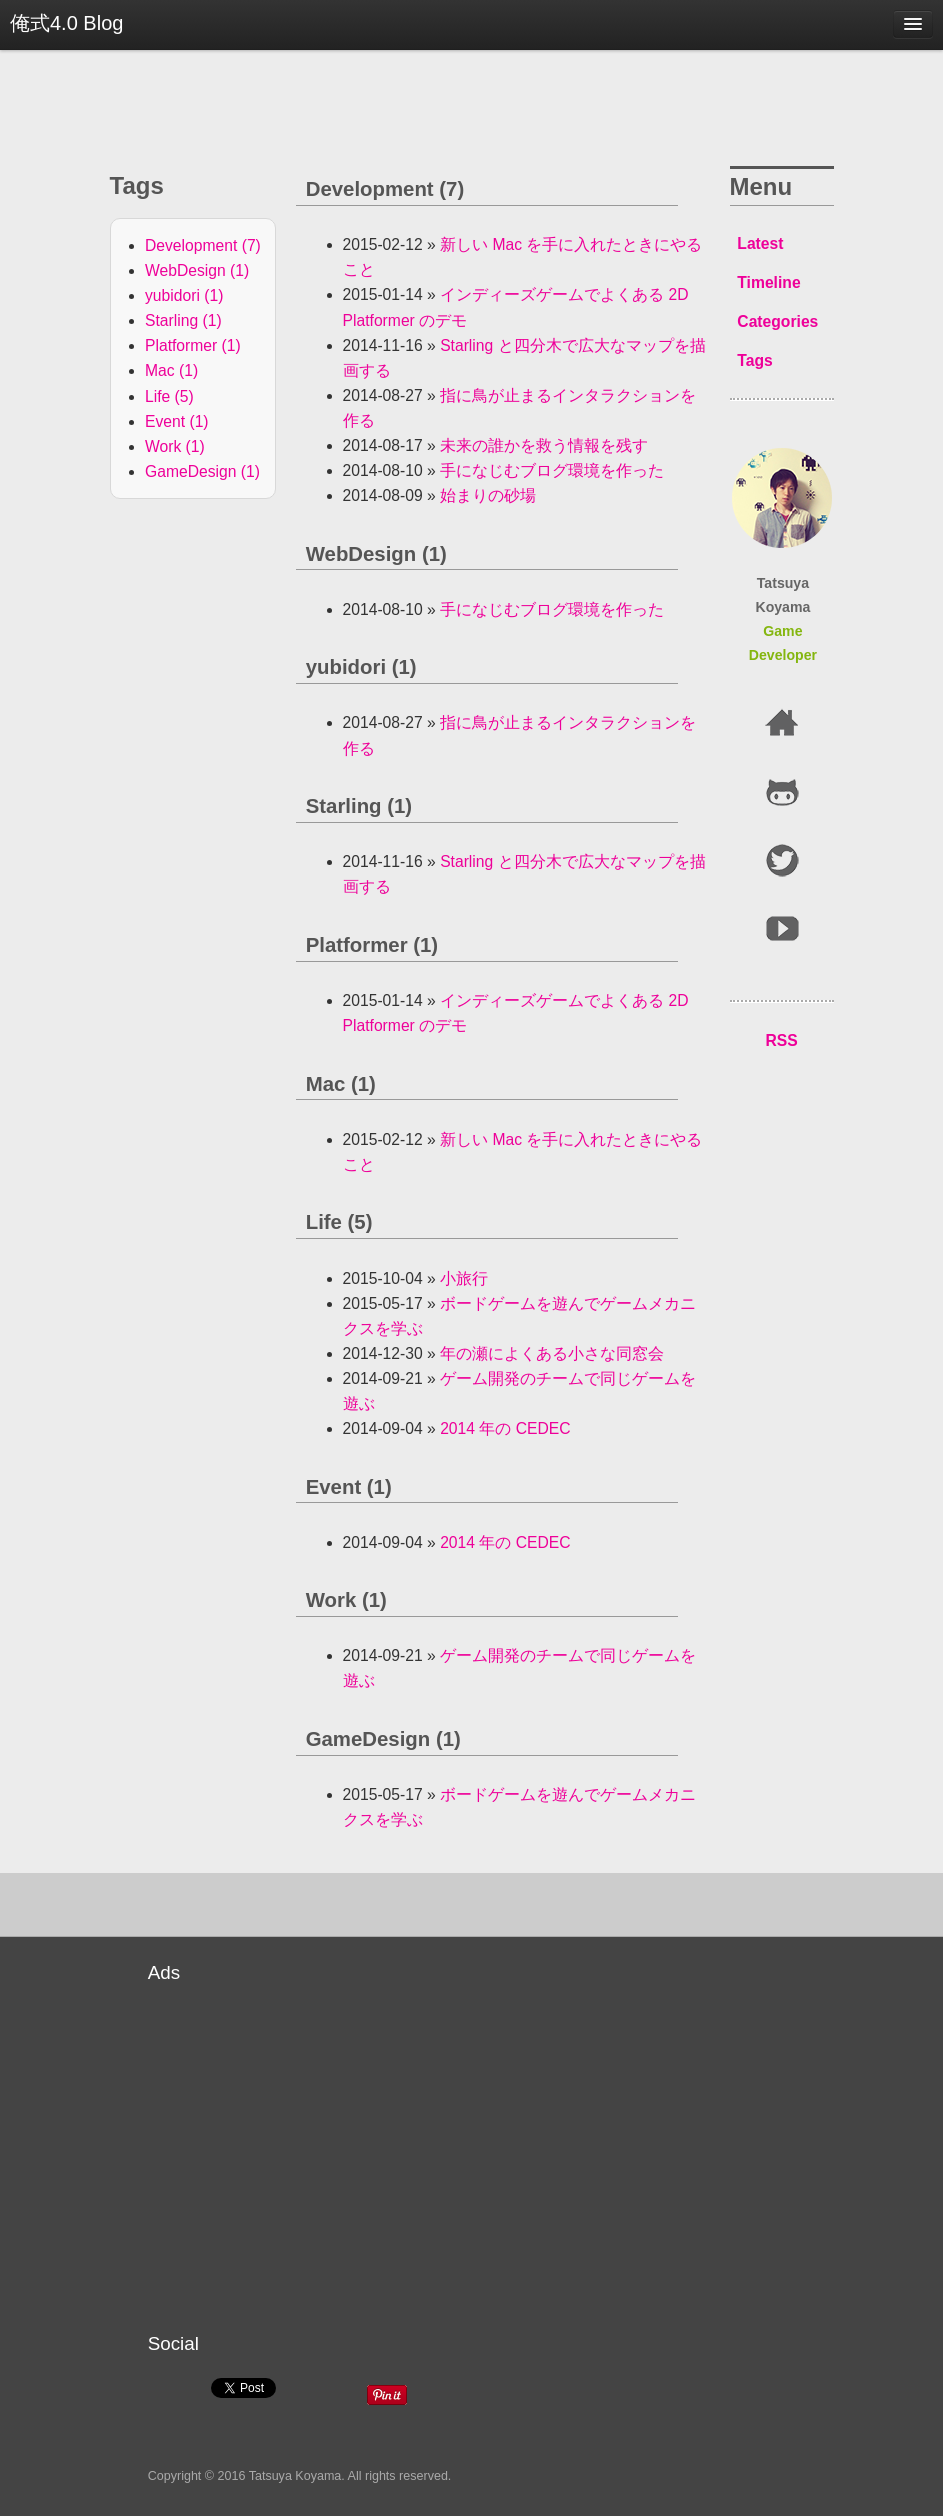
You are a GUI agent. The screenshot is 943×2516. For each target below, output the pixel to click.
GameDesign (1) (202, 471)
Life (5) (169, 396)
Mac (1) (171, 370)
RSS (781, 1040)
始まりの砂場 (488, 495)
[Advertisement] (553, 2141)
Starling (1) (183, 320)
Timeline (768, 282)
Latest (760, 243)
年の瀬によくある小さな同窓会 (552, 1353)
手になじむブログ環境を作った (552, 470)
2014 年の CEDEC (505, 1428)
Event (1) (177, 421)
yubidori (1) (184, 295)
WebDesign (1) (197, 270)
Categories (777, 321)
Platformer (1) (193, 345)
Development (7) (203, 245)
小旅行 (464, 1278)
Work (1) (175, 446)
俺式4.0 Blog (66, 23)
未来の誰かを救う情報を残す (544, 445)
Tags (754, 360)
